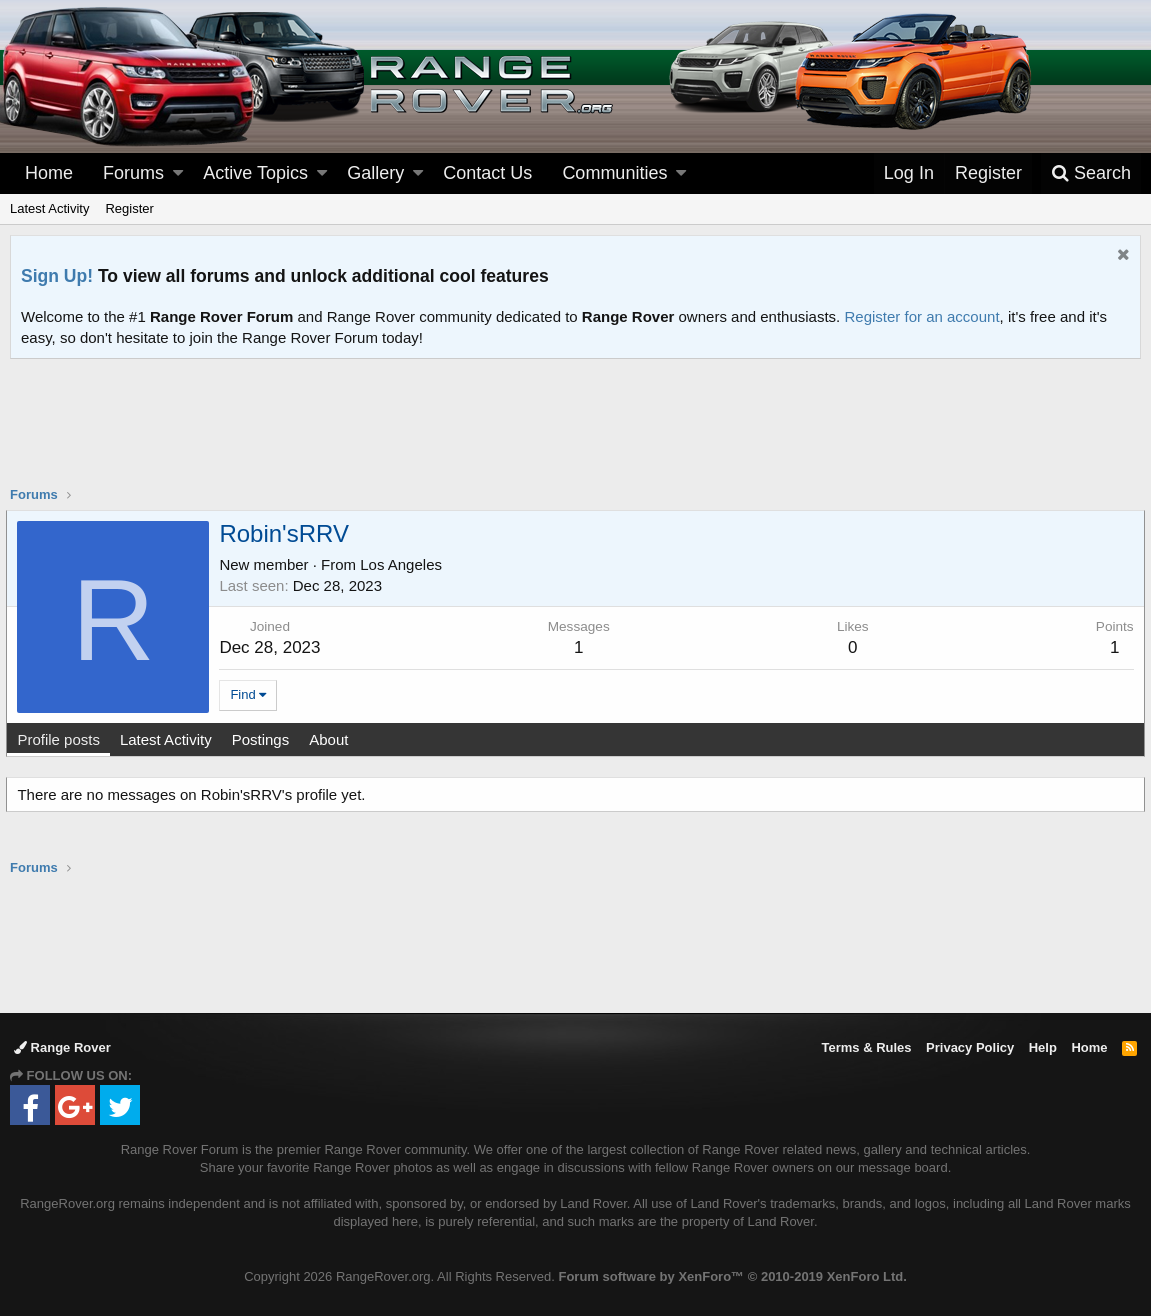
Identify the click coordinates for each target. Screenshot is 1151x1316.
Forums (133, 173)
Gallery (375, 173)
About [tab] (332, 739)
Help (1043, 1047)
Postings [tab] (264, 739)
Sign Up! (57, 276)
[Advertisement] (576, 435)
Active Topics (255, 173)
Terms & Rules (866, 1047)
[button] (178, 173)
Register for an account (921, 316)
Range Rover (62, 1047)
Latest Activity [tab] (170, 739)
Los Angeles (405, 564)
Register (129, 208)
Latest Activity (49, 208)
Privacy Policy (970, 1047)
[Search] (1091, 173)
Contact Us (487, 173)
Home (49, 173)
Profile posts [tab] (62, 739)
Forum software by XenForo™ (732, 1276)
